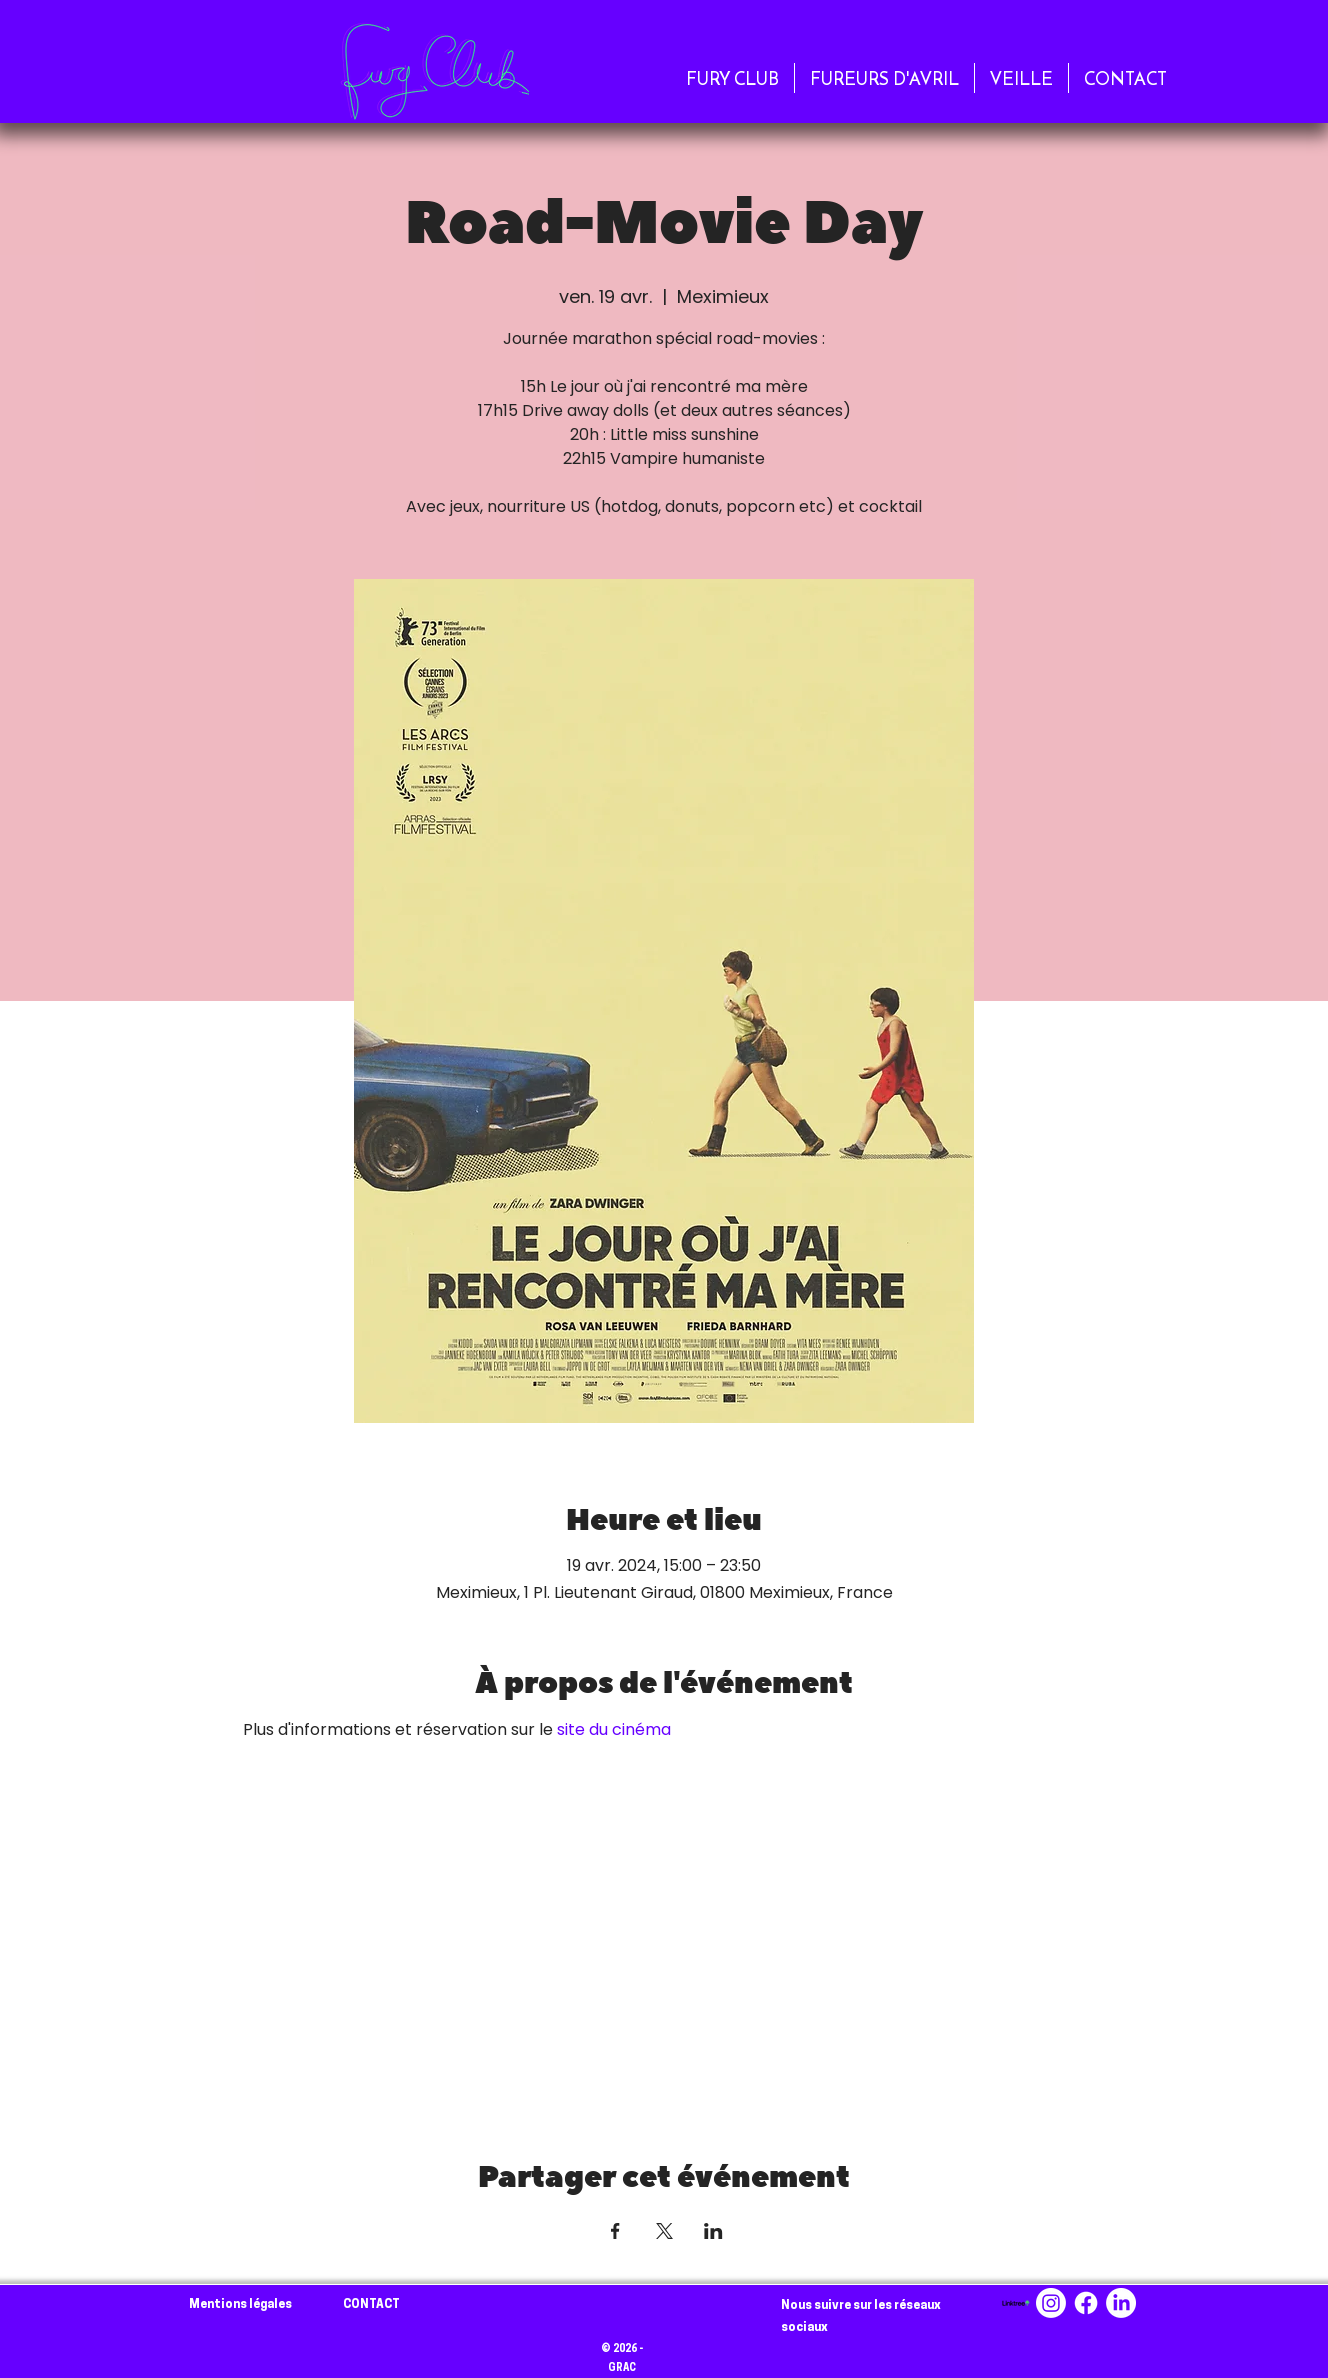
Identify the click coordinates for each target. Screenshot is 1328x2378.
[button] (732, 78)
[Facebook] (1086, 2303)
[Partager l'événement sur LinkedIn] (713, 2231)
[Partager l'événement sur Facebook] (615, 2231)
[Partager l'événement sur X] (664, 2231)
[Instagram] (1051, 2303)
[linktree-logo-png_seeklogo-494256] (1016, 2303)
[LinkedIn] (1121, 2303)
